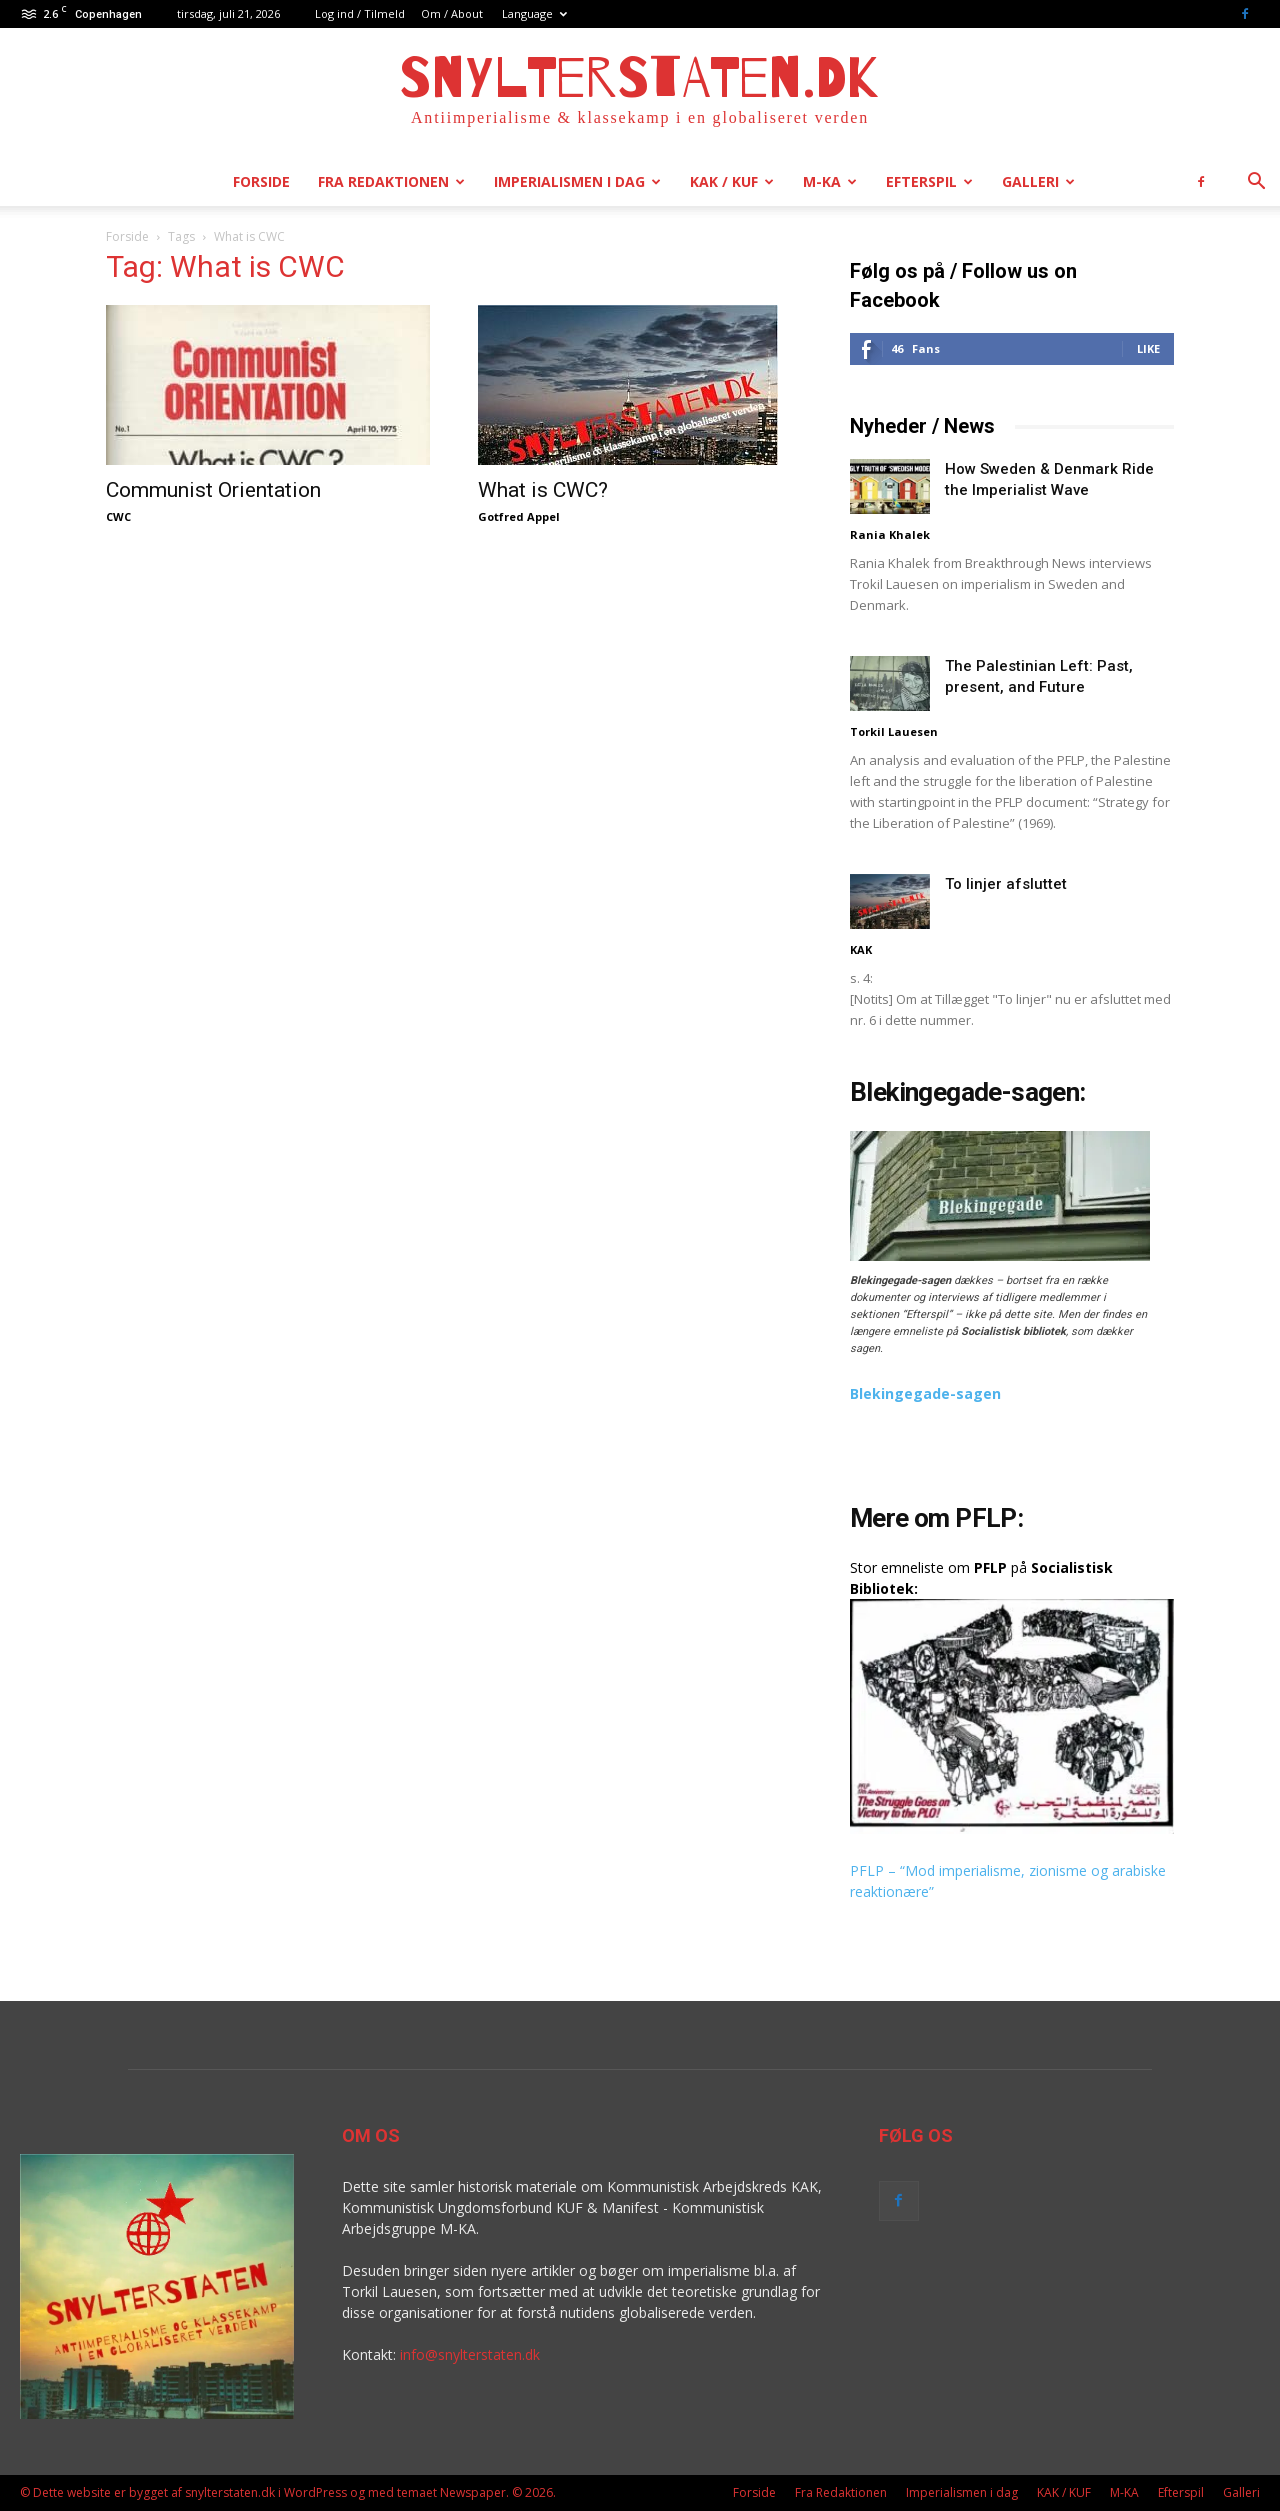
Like (1148, 348)
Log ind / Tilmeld (360, 13)
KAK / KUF (732, 181)
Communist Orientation (213, 490)
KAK (861, 949)
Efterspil (929, 181)
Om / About (452, 13)
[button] (1256, 183)
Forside (261, 181)
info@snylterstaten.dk (470, 2354)
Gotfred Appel (519, 516)
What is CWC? (543, 490)
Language (534, 13)
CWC (118, 516)
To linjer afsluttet (1006, 884)
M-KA (830, 181)
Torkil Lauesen (894, 731)
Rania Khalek (890, 534)
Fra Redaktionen (391, 181)
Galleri (1038, 181)
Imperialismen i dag (577, 181)
